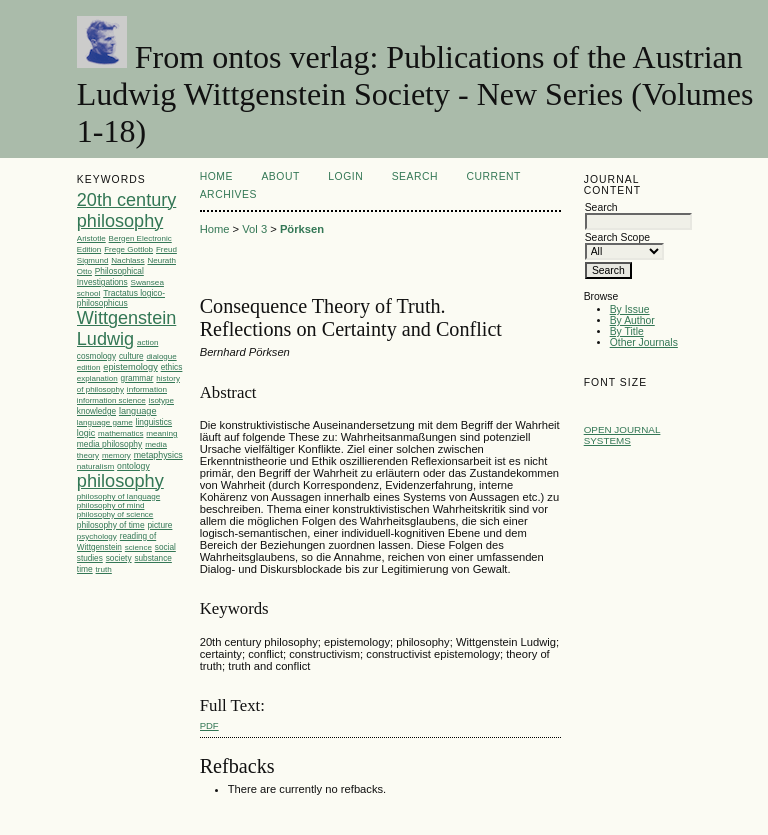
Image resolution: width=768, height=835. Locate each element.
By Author (632, 320)
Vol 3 (254, 229)
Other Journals (644, 342)
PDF (209, 725)
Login (345, 176)
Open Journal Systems (622, 435)
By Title (627, 331)
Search (415, 176)
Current (494, 176)
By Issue (630, 309)
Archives (228, 194)
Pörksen (302, 229)
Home (216, 176)
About (280, 176)
